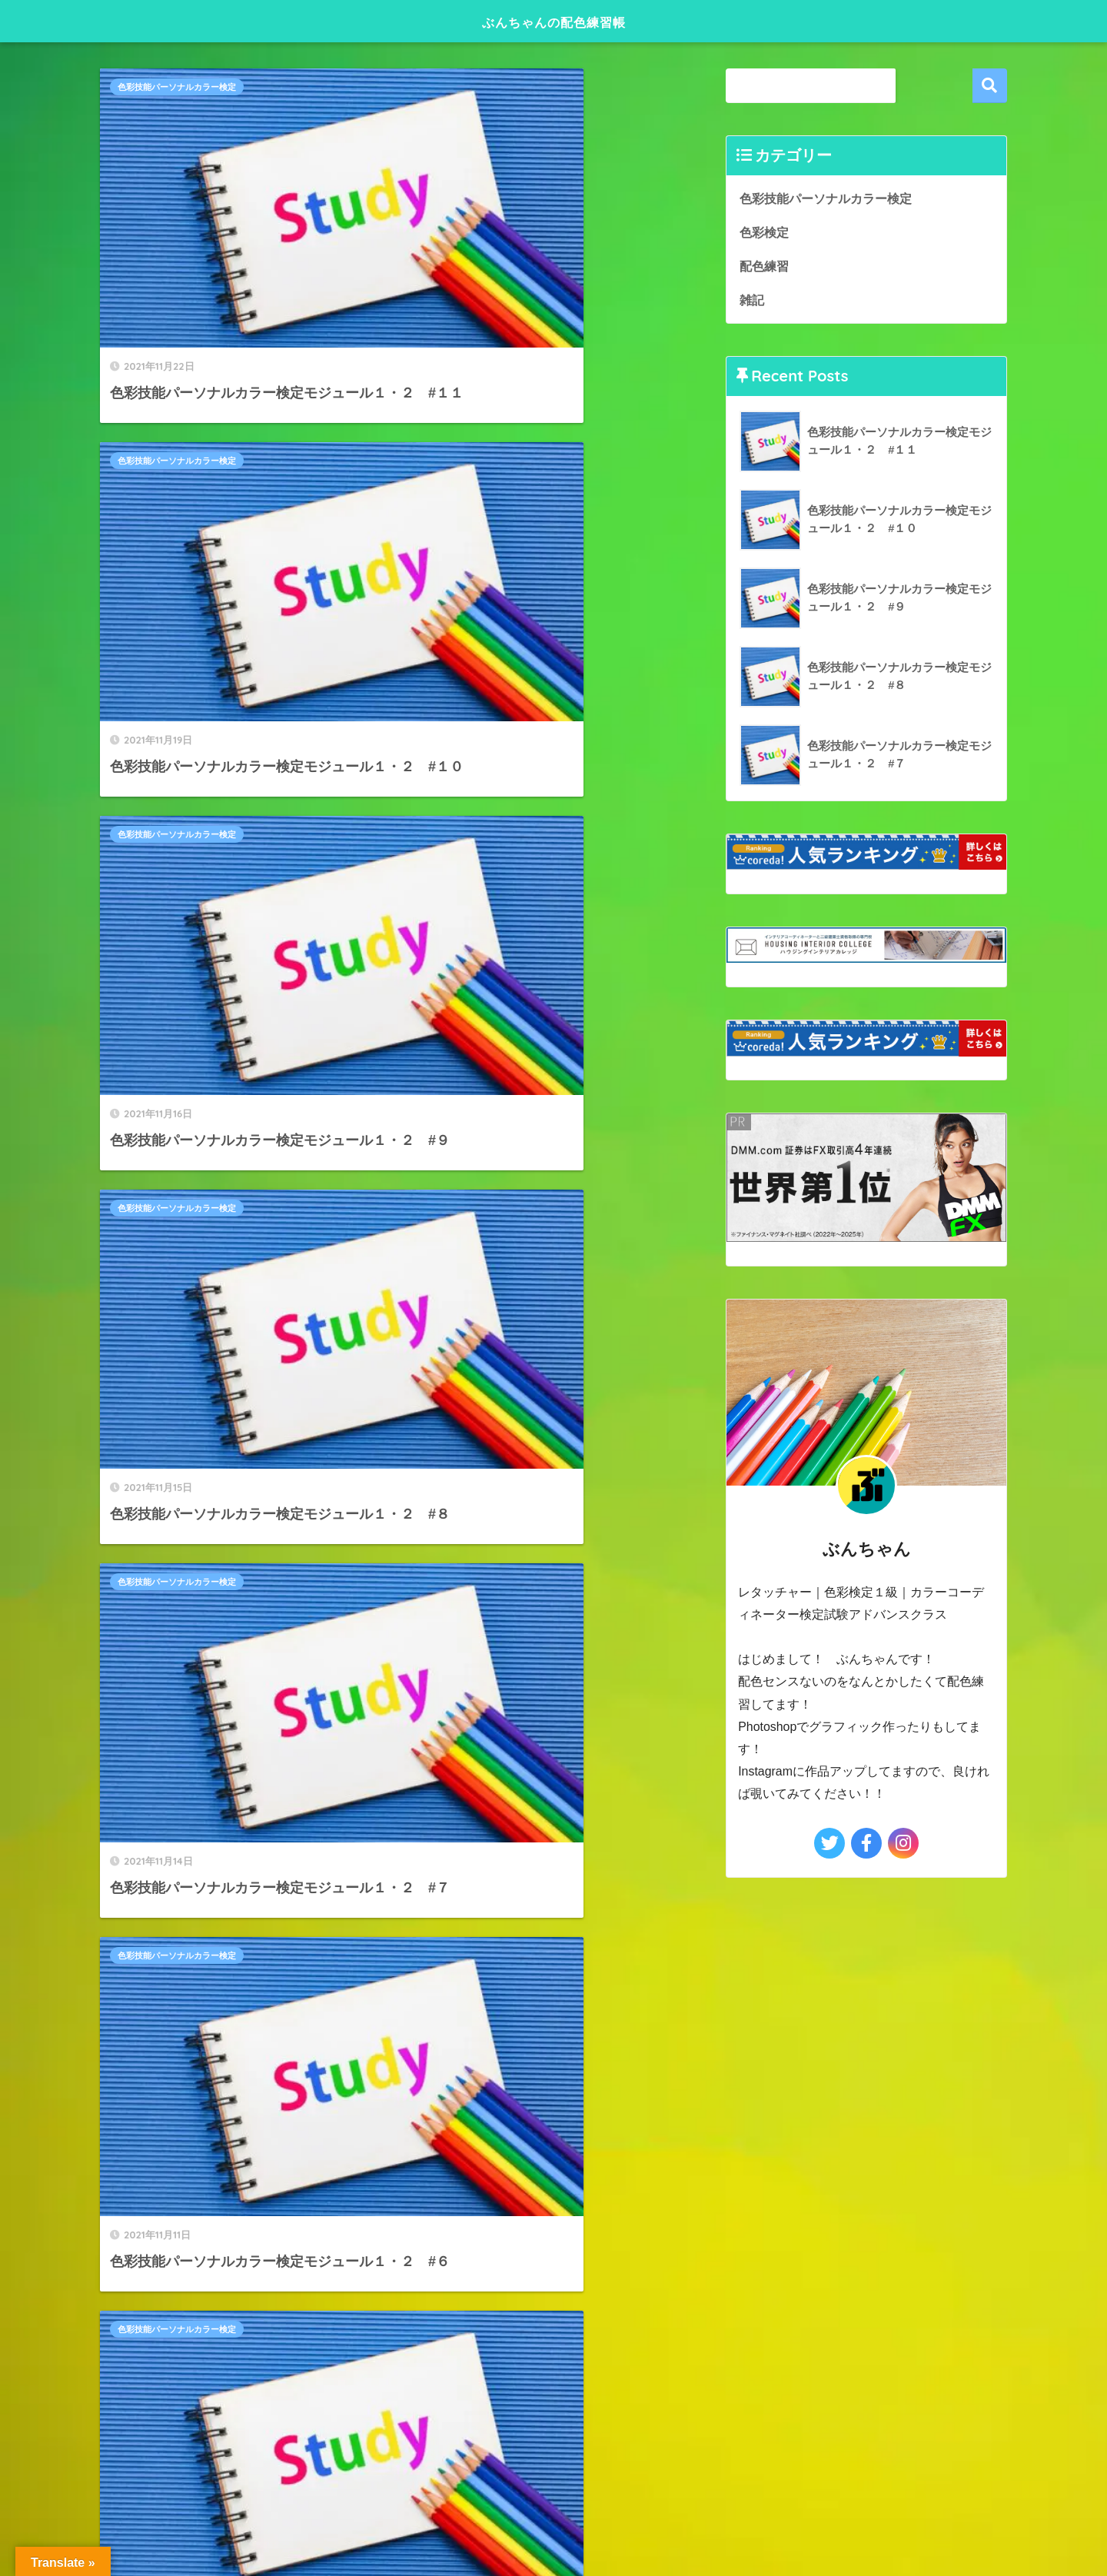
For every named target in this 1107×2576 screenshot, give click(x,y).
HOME (553, 1967)
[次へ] (469, 1491)
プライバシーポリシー (551, 1994)
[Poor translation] (56, 2138)
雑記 (753, 301)
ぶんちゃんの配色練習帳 (553, 20)
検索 (989, 85)
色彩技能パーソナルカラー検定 (177, 87)
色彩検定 (766, 232)
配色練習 (766, 266)
